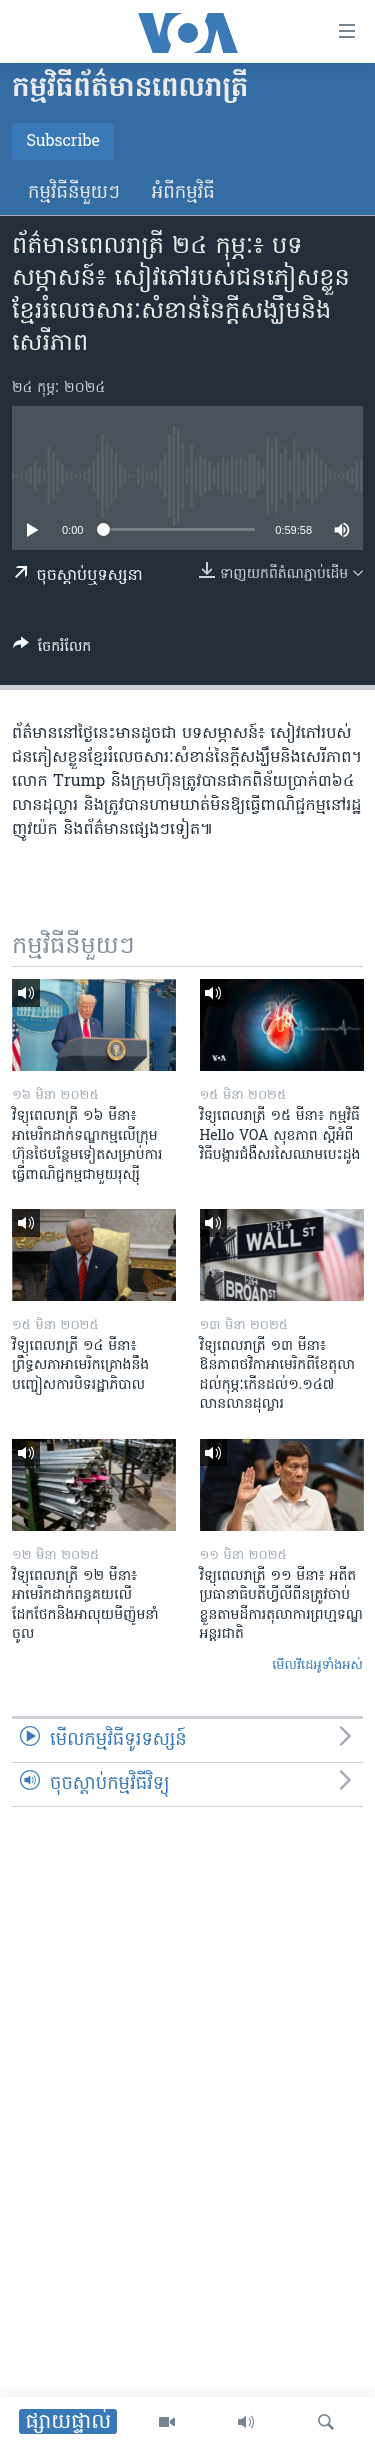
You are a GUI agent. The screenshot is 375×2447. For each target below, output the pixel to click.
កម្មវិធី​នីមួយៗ (74, 193)
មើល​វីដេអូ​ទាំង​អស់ (317, 1665)
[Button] (52, 650)
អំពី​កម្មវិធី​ (183, 193)
